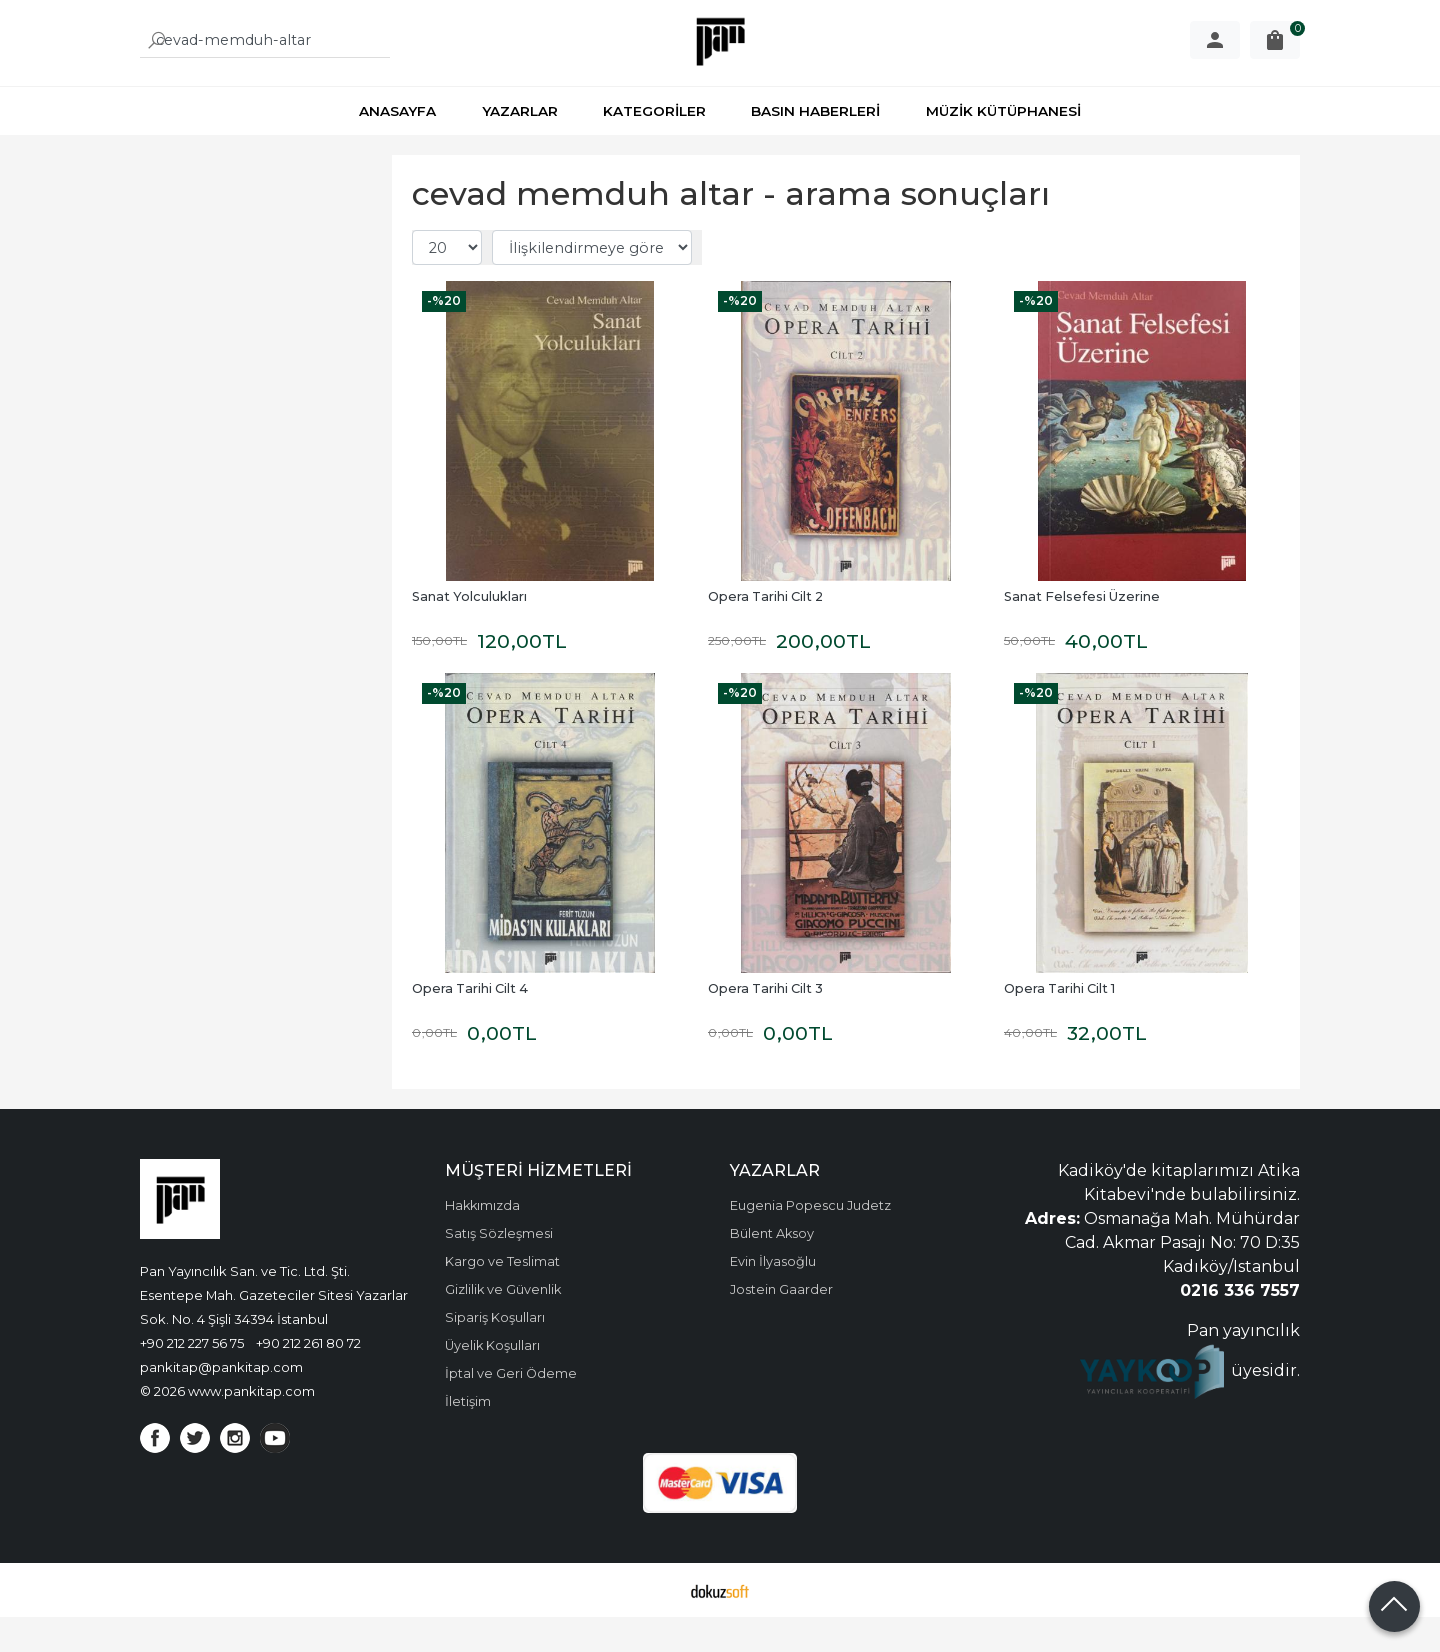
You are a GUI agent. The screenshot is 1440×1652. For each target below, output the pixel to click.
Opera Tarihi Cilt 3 (765, 1023)
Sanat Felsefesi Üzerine (1082, 631)
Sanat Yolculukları (469, 631)
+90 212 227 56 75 (192, 1378)
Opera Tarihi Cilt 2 (765, 631)
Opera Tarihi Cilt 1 (1059, 1023)
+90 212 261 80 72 (308, 1378)
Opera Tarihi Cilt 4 (470, 1023)
